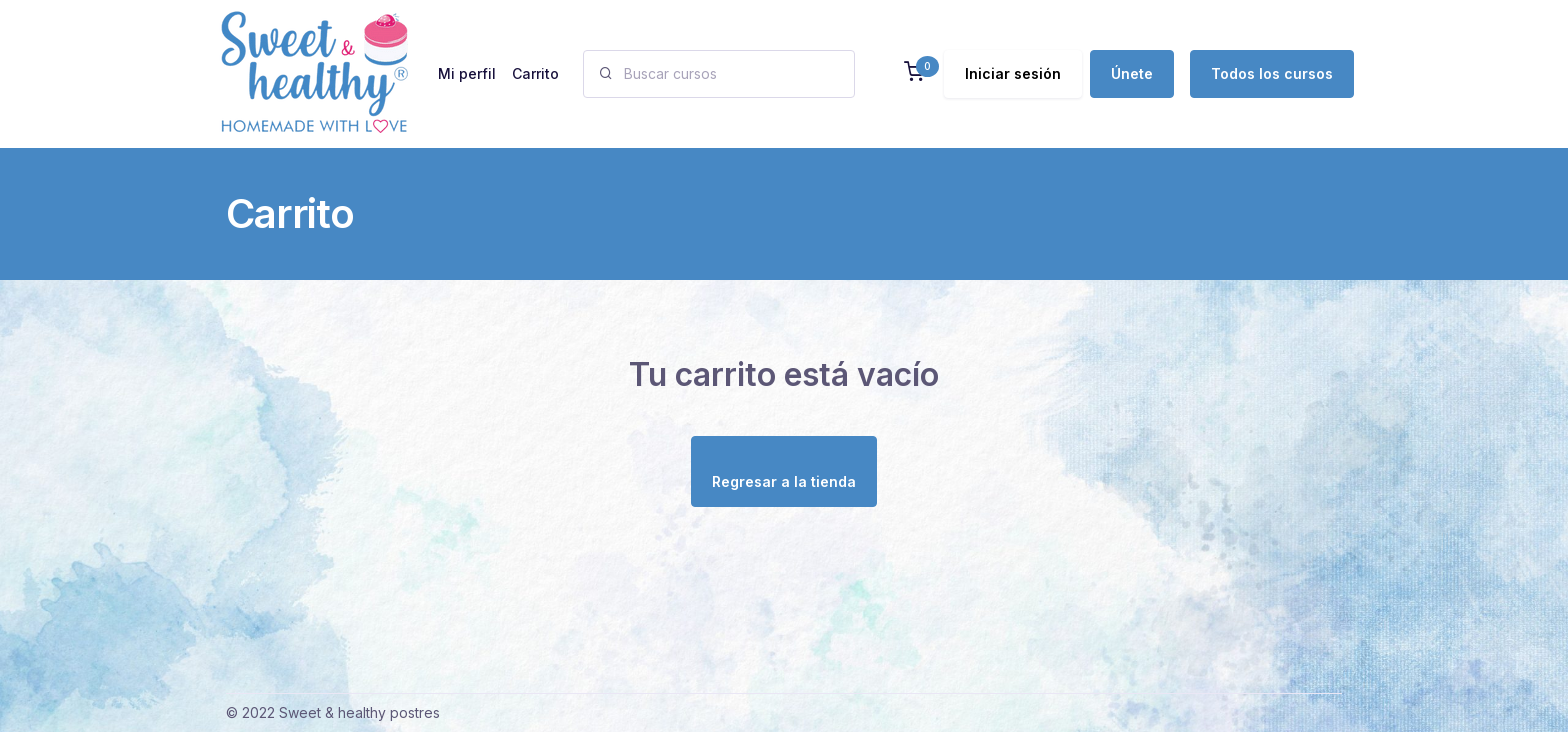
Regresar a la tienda (784, 481)
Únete (1132, 73)
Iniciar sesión (1013, 73)
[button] (914, 73)
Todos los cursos (1272, 73)
